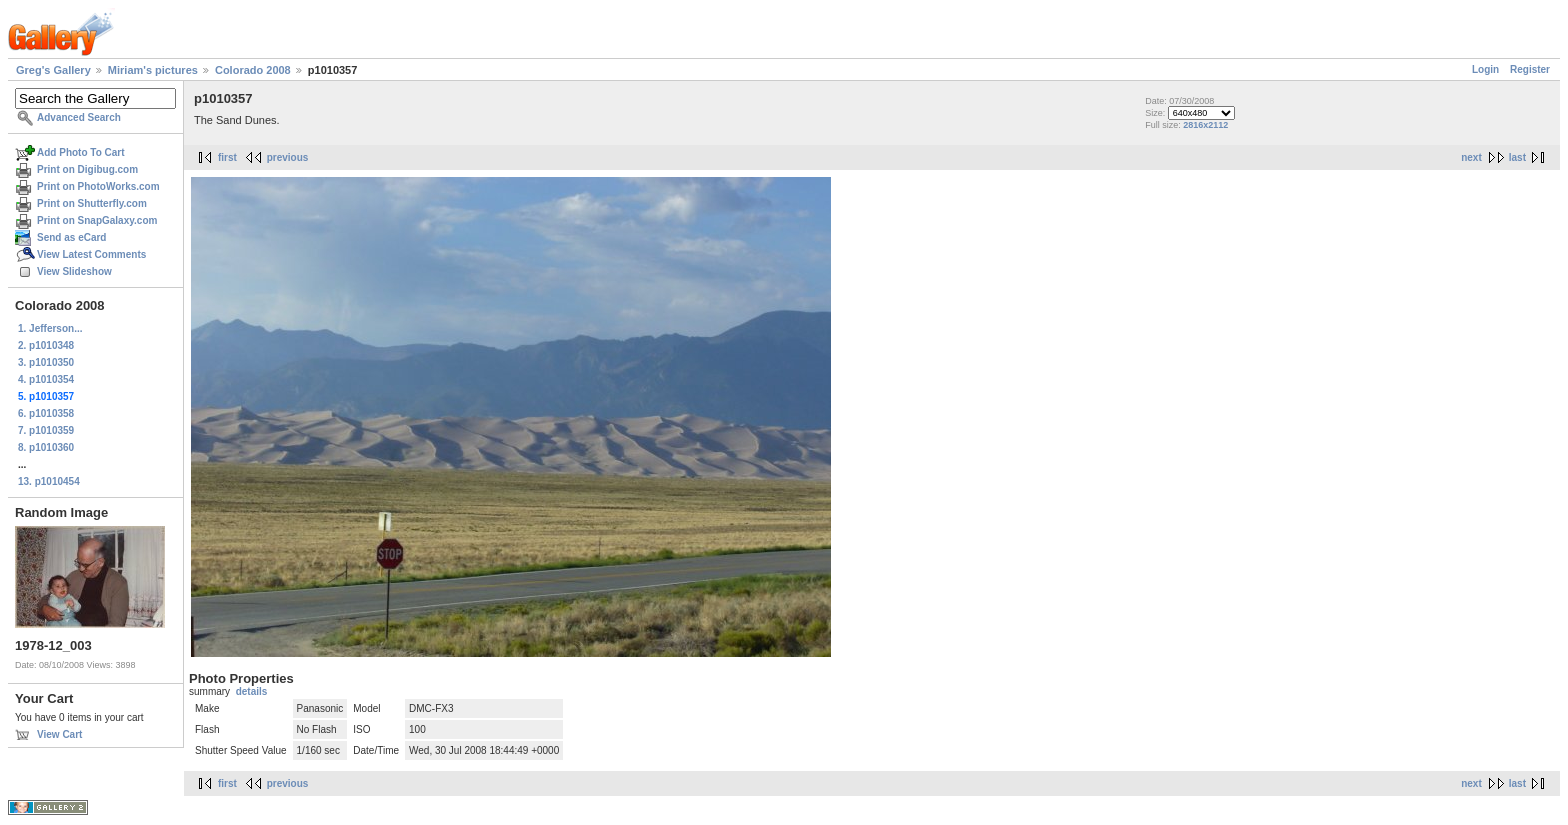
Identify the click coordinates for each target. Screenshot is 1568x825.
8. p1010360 (46, 447)
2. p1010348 (46, 345)
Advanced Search (79, 117)
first (227, 157)
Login (1485, 69)
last (1517, 157)
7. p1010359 (46, 430)
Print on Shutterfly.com (92, 203)
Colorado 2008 (253, 70)
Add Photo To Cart (81, 152)
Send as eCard (71, 237)
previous (288, 157)
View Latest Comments (91, 254)
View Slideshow (74, 271)
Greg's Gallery (53, 70)
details (252, 691)
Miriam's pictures (153, 70)
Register (1530, 69)
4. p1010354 (46, 379)
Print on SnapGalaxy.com (97, 220)
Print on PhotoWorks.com (98, 186)
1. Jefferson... (50, 328)
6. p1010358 (46, 413)
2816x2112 (1205, 125)
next (1471, 157)
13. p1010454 (49, 481)
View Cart (59, 734)
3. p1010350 (46, 362)
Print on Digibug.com (87, 169)
